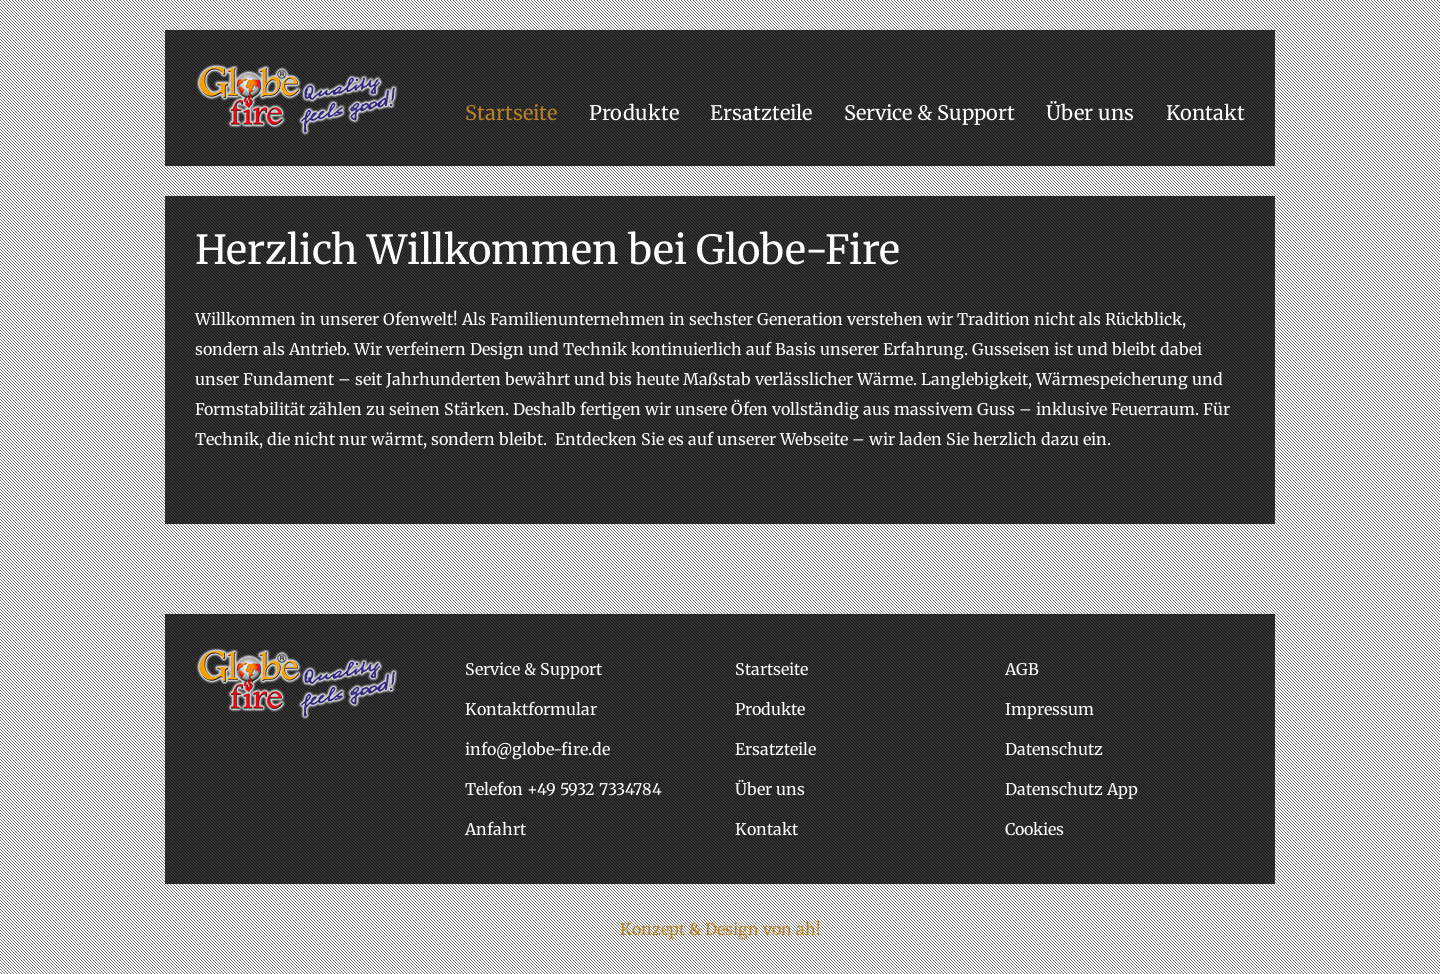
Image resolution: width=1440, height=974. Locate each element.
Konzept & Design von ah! (720, 929)
